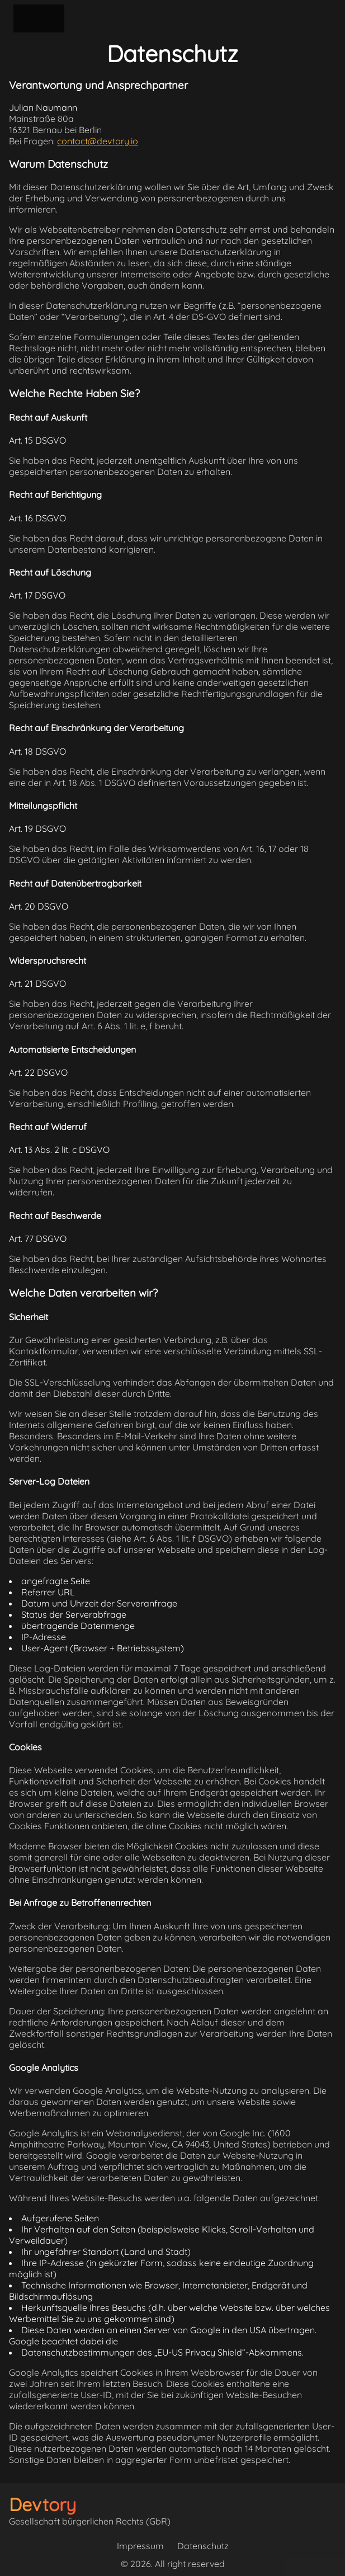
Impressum (140, 2545)
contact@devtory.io (97, 141)
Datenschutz (203, 2545)
